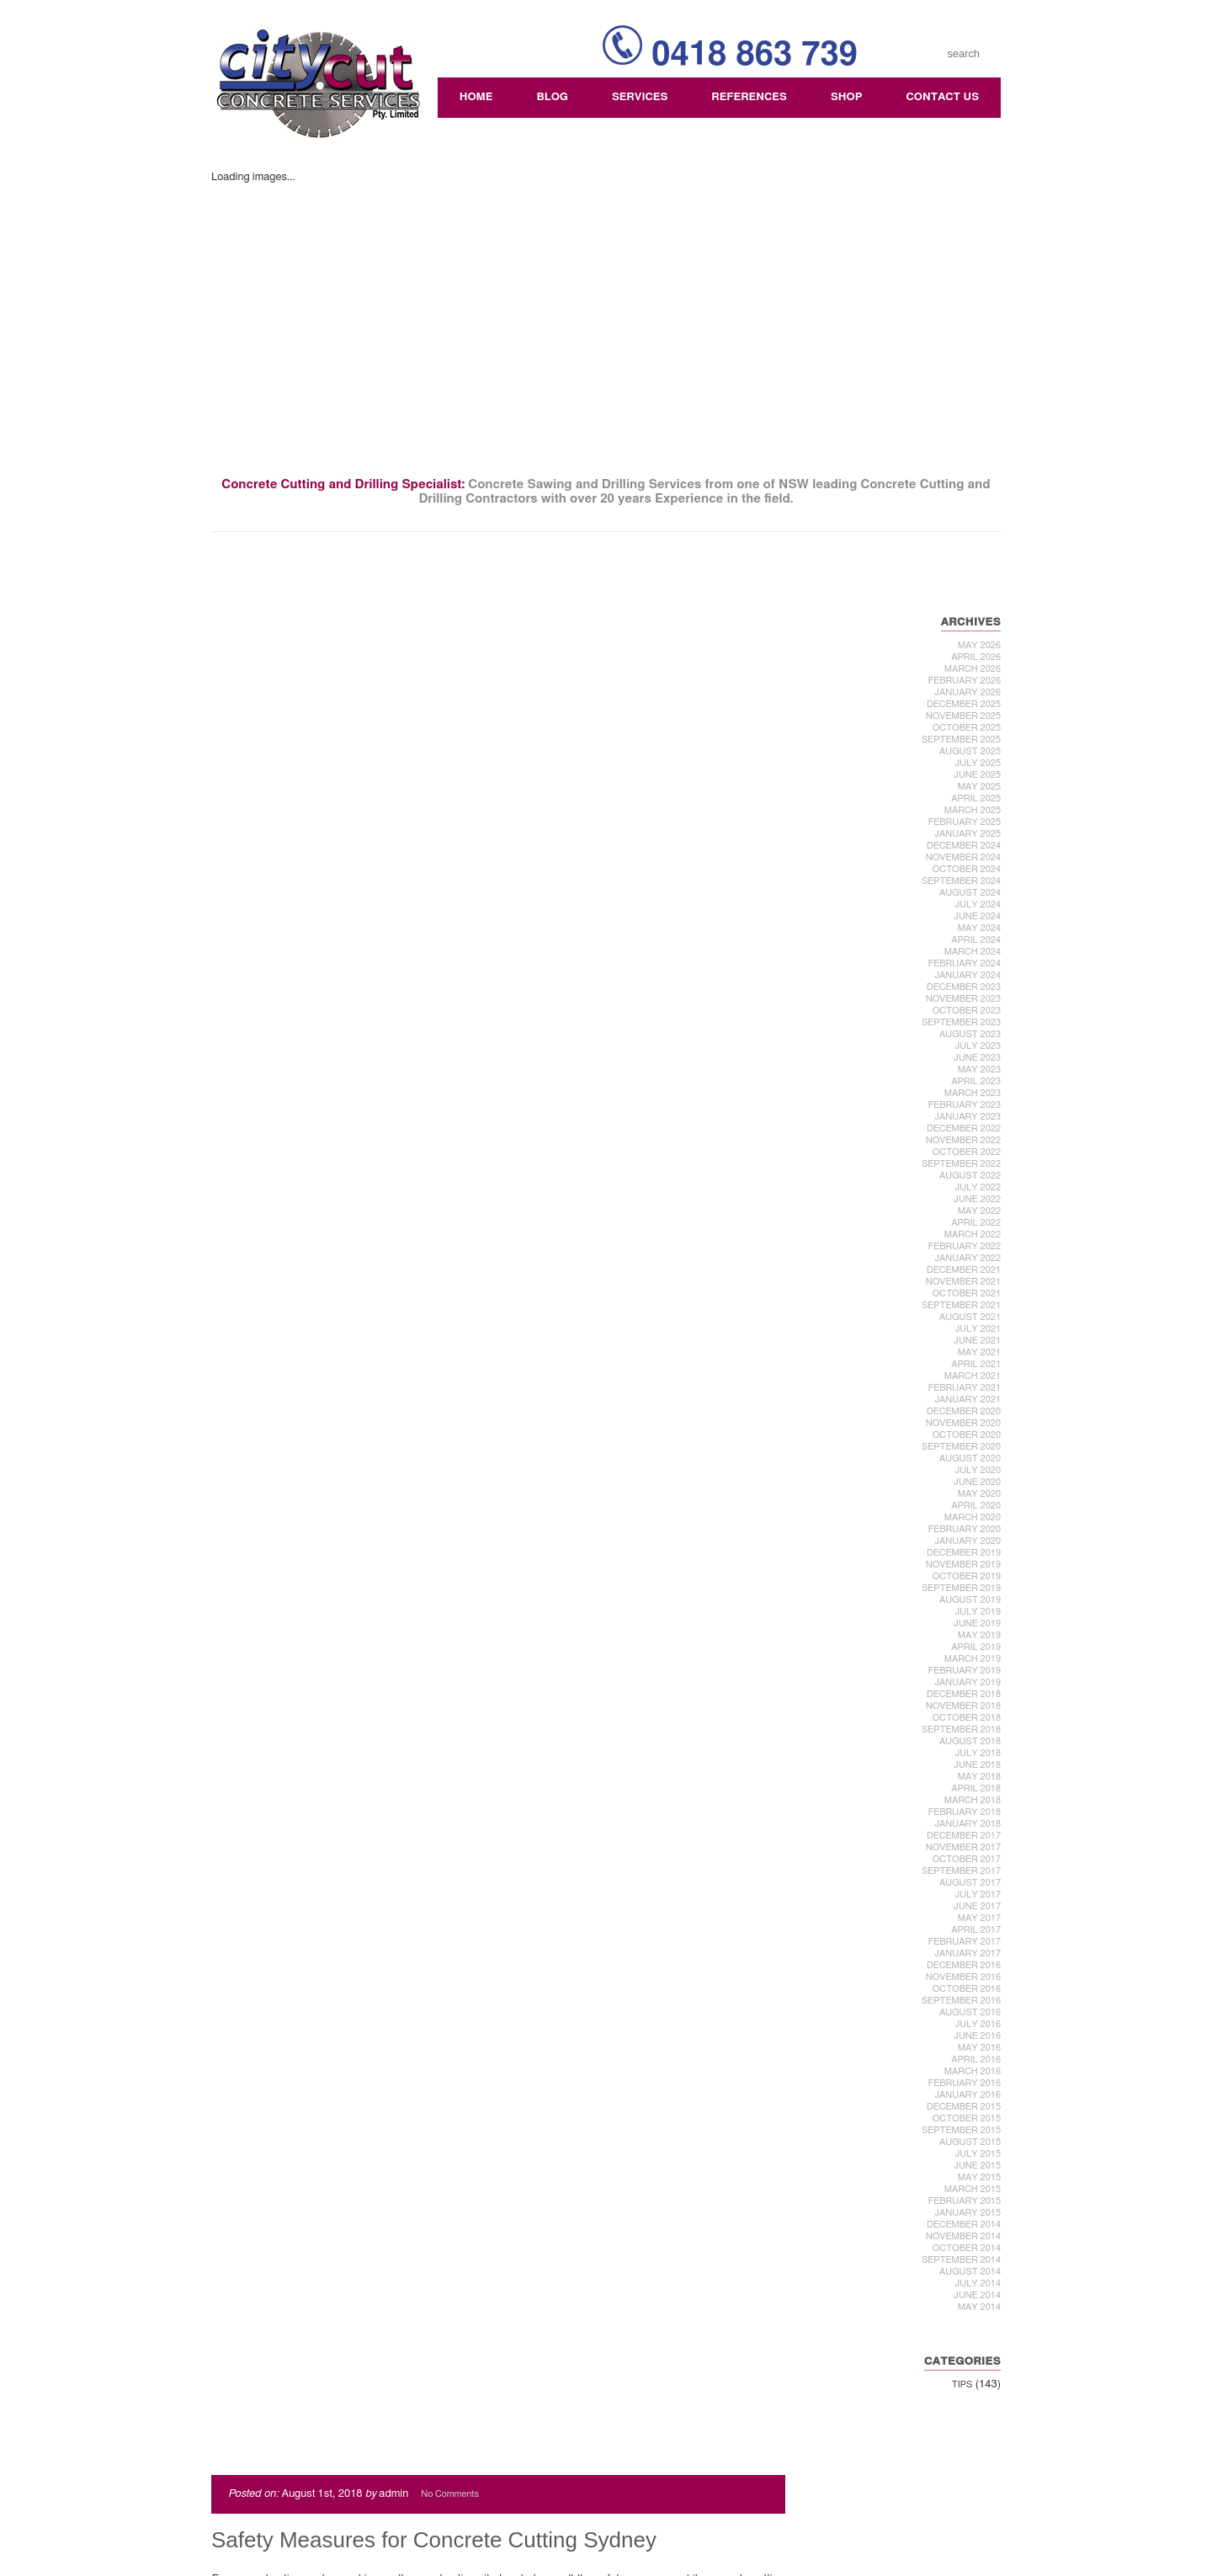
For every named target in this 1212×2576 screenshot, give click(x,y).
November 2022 (964, 1140)
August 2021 (971, 1317)
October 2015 (967, 2118)
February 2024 (965, 963)
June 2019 (978, 1623)
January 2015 (968, 2212)
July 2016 (978, 2024)
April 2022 (977, 1222)
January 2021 (968, 1399)
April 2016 (977, 2059)
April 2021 (977, 1364)
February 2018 (965, 1812)
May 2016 (980, 2047)
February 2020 (965, 1529)
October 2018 (967, 1717)
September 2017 (962, 1871)
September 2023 (962, 1022)
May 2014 (980, 2307)
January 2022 (968, 1258)
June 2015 (978, 2165)
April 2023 (977, 1081)
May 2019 (980, 1635)
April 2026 (977, 657)
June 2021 (978, 1340)
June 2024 (978, 916)
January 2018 (968, 1823)
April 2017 (977, 1930)
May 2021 (980, 1352)
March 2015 (973, 2189)
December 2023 (965, 987)
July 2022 (978, 1187)
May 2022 (980, 1211)
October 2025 (967, 727)
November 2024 (964, 857)
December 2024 (965, 845)
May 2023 (980, 1069)
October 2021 (967, 1293)
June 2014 (978, 2295)
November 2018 (964, 1706)
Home (477, 97)
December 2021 (965, 1270)
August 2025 (971, 751)
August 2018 (971, 1741)
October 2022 (967, 1152)
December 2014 (965, 2224)
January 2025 (968, 833)
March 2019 (973, 1658)
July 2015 (978, 2153)
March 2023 (973, 1093)
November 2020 (964, 1423)
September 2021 (962, 1305)
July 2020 (978, 1470)
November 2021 (964, 1281)
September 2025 (962, 739)
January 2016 (968, 2095)
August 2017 (971, 1882)
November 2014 (964, 2236)
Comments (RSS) (269, 2544)
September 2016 (962, 2000)
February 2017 (965, 1941)
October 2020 (967, 1435)
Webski (967, 2519)
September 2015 (962, 2130)
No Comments (448, 593)
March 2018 (973, 1800)
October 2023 (967, 1010)
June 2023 (978, 1057)
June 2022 (978, 1199)
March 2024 (973, 951)
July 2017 (978, 1894)
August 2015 (971, 2142)
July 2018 (978, 1753)
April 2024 (977, 940)
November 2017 (964, 1847)
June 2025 (978, 775)
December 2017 (965, 1835)
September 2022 (962, 1163)
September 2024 (962, 881)
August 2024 (971, 892)
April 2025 (977, 798)
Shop (848, 97)
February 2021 (965, 1387)
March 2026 (973, 668)
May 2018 (980, 1776)
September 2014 (962, 2260)
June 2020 (978, 1482)
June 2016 (978, 2036)
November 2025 (964, 716)
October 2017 (967, 1859)
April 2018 (977, 1788)
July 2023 (978, 1046)
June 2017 (978, 1906)
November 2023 (964, 998)
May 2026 (980, 645)
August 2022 (971, 1175)
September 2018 (962, 1729)
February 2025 (965, 822)
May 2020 (980, 1493)
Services (640, 97)
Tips (963, 2384)
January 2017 (968, 1953)
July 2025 (978, 763)
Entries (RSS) (260, 2532)
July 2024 (978, 904)
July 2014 (978, 2283)
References (750, 97)
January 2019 (968, 1682)
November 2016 (964, 1977)
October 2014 (967, 2248)
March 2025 (973, 810)
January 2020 (968, 1541)
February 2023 (965, 1105)
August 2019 (971, 1600)
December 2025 (965, 704)
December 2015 (965, 2106)
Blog (552, 97)
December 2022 (965, 1128)
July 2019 (978, 1611)
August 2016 (971, 2012)
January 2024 (968, 975)
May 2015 (980, 2177)
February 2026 (965, 680)
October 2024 (967, 869)
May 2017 (980, 1918)
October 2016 (967, 1988)
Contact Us (943, 97)
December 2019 (965, 1552)
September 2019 (962, 1588)
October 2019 (967, 1576)
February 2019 (965, 1670)
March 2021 (973, 1376)
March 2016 (973, 2071)
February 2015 (965, 2201)
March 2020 (973, 1517)
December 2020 (965, 1411)
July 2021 (978, 1328)
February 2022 (965, 1246)
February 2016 (965, 2083)
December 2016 (965, 1965)
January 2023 (968, 1116)
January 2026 (968, 692)
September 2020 (962, 1446)
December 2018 (965, 1694)
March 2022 (973, 1234)
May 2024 (980, 928)
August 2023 (971, 1034)
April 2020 (977, 1505)
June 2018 (978, 1765)
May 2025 (980, 786)
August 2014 (971, 2271)
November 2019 (964, 1564)
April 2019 (977, 1647)
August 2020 (971, 1458)
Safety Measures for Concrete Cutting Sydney (433, 639)
